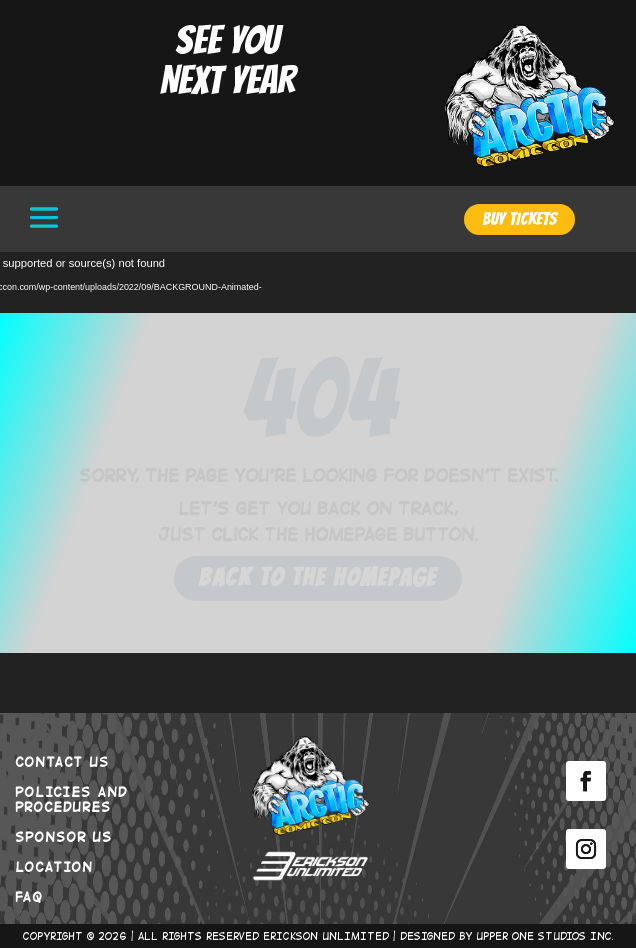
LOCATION (54, 866)
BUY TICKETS (519, 218)
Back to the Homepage (318, 577)
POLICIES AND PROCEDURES (71, 798)
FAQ (29, 896)
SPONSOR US (63, 836)
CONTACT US (62, 761)
